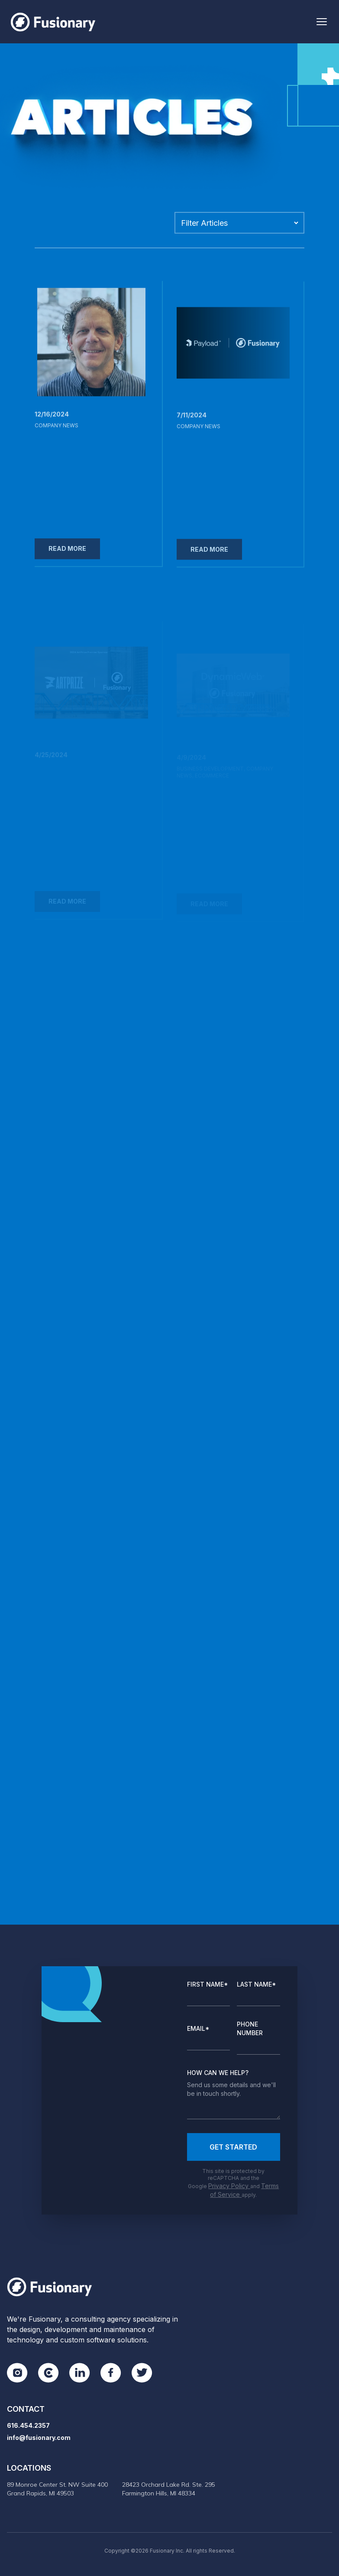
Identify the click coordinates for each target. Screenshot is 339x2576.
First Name (207, 1984)
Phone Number (250, 2028)
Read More (67, 555)
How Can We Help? (218, 2072)
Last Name (256, 1984)
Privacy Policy (229, 2185)
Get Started (233, 2147)
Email (198, 2028)
